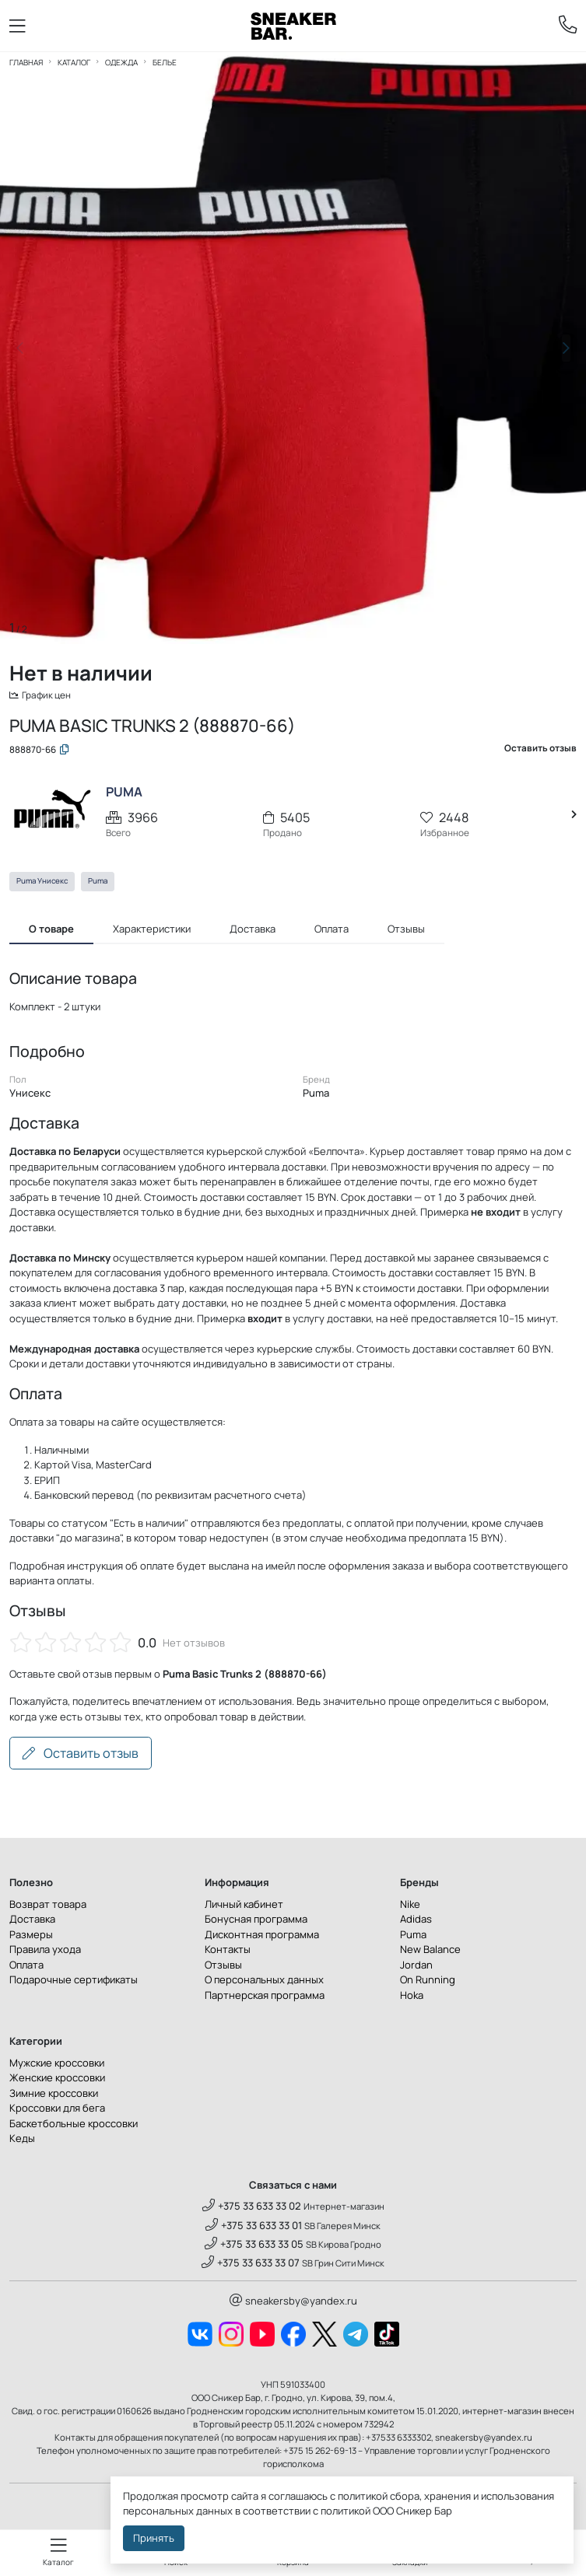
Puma (97, 882)
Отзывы (223, 1966)
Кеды (22, 2140)
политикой (345, 2511)
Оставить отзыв (81, 1754)
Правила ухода (45, 1951)
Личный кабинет (244, 1906)
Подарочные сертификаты (73, 1981)
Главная (26, 62)
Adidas (416, 1920)
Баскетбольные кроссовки (73, 2125)
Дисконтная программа (262, 1936)
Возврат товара (47, 1906)
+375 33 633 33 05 (254, 2245)
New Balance (430, 1951)
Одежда (121, 62)
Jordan (416, 1966)
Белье (165, 62)
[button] (566, 348)
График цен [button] (43, 696)
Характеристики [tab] (152, 930)
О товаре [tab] (51, 930)
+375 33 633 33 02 (251, 2207)
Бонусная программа (256, 1920)
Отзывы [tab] (406, 930)
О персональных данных (264, 1981)
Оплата (26, 1966)
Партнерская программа (265, 1997)
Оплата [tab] (331, 930)
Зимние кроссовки (53, 2095)
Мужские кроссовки (56, 2064)
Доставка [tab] (252, 930)
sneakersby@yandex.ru (293, 2302)
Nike (410, 1906)
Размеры (31, 1936)
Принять (153, 2538)
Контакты (228, 1951)
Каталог (74, 62)
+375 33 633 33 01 (253, 2227)
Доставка (32, 1920)
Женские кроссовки (57, 2079)
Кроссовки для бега (57, 2109)
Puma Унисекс (42, 882)
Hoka (411, 1997)
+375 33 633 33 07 (251, 2264)
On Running (427, 1981)
